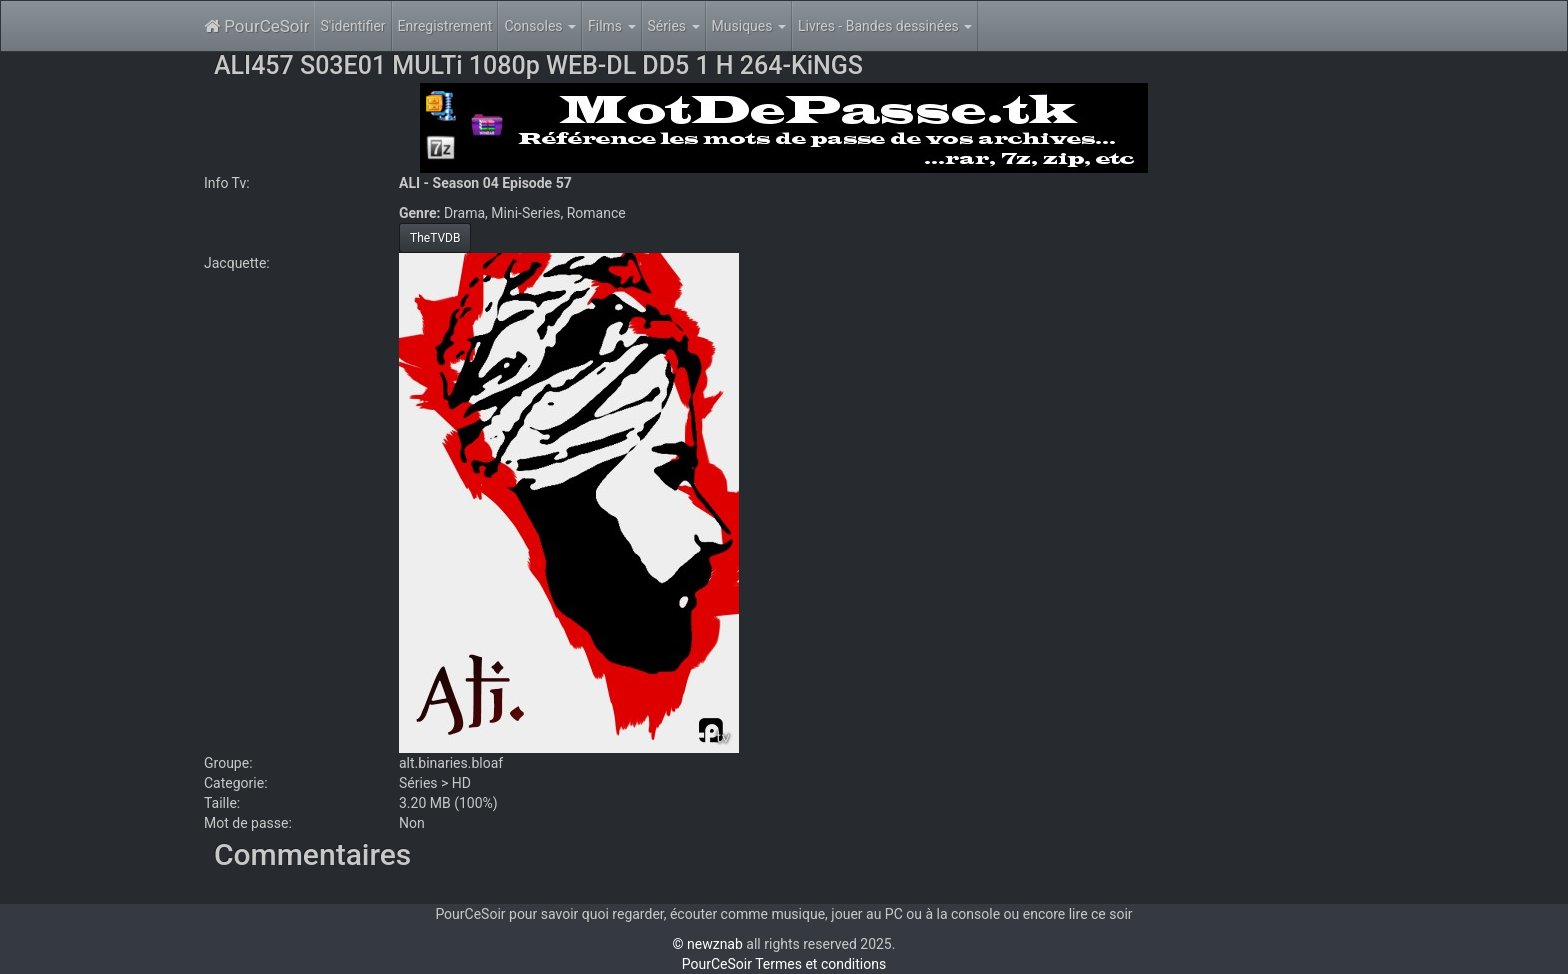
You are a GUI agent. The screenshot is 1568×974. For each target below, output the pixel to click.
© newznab (708, 944)
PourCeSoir (256, 26)
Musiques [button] (749, 26)
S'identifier (352, 26)
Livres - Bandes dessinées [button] (885, 26)
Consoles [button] (540, 26)
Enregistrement (445, 26)
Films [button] (612, 26)
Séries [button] (674, 26)
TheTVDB (435, 238)
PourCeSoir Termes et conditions (784, 964)
